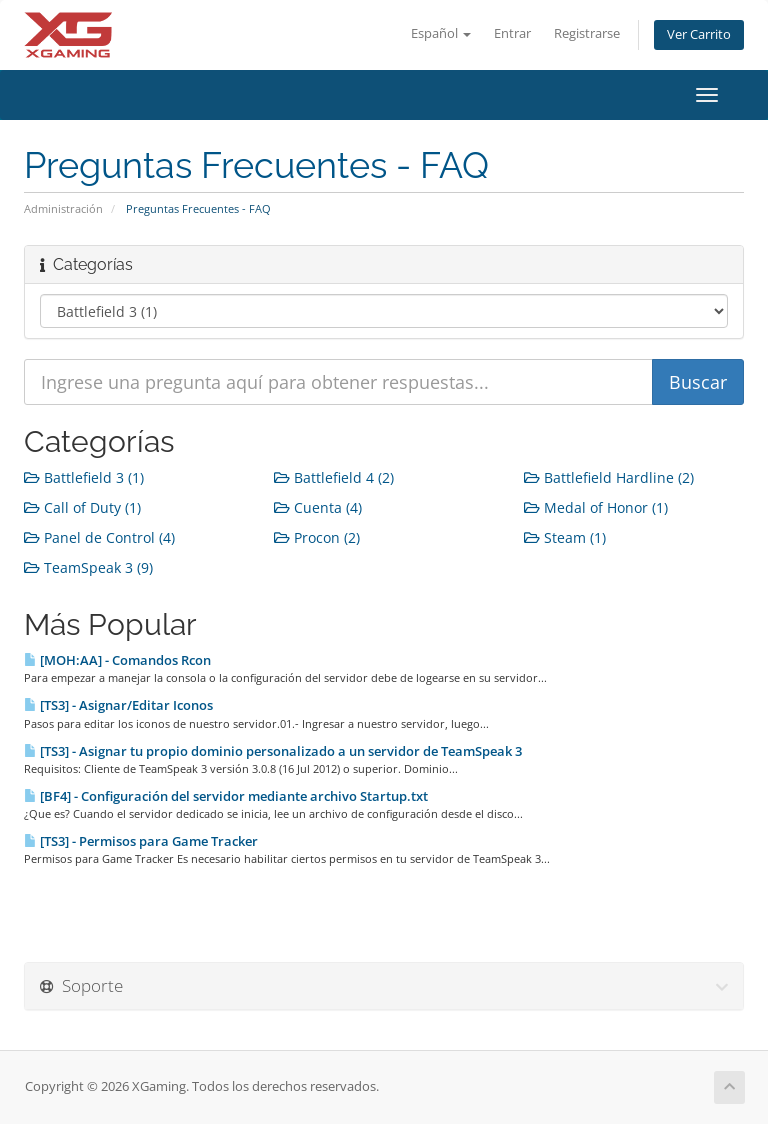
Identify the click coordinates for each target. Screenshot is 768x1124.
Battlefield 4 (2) (334, 477)
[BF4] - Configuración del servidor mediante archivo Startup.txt (226, 796)
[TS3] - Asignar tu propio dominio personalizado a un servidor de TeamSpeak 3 (273, 751)
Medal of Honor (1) (596, 507)
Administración (63, 208)
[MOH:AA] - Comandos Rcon (117, 660)
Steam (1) (565, 537)
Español (441, 33)
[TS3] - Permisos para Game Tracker (141, 841)
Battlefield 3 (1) (84, 477)
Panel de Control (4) (99, 537)
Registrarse (587, 33)
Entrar (512, 33)
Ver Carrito (699, 34)
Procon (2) (317, 537)
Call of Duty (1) (82, 507)
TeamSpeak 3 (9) (88, 567)
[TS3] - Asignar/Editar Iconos (118, 705)
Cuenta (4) (318, 507)
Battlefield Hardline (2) (609, 477)
